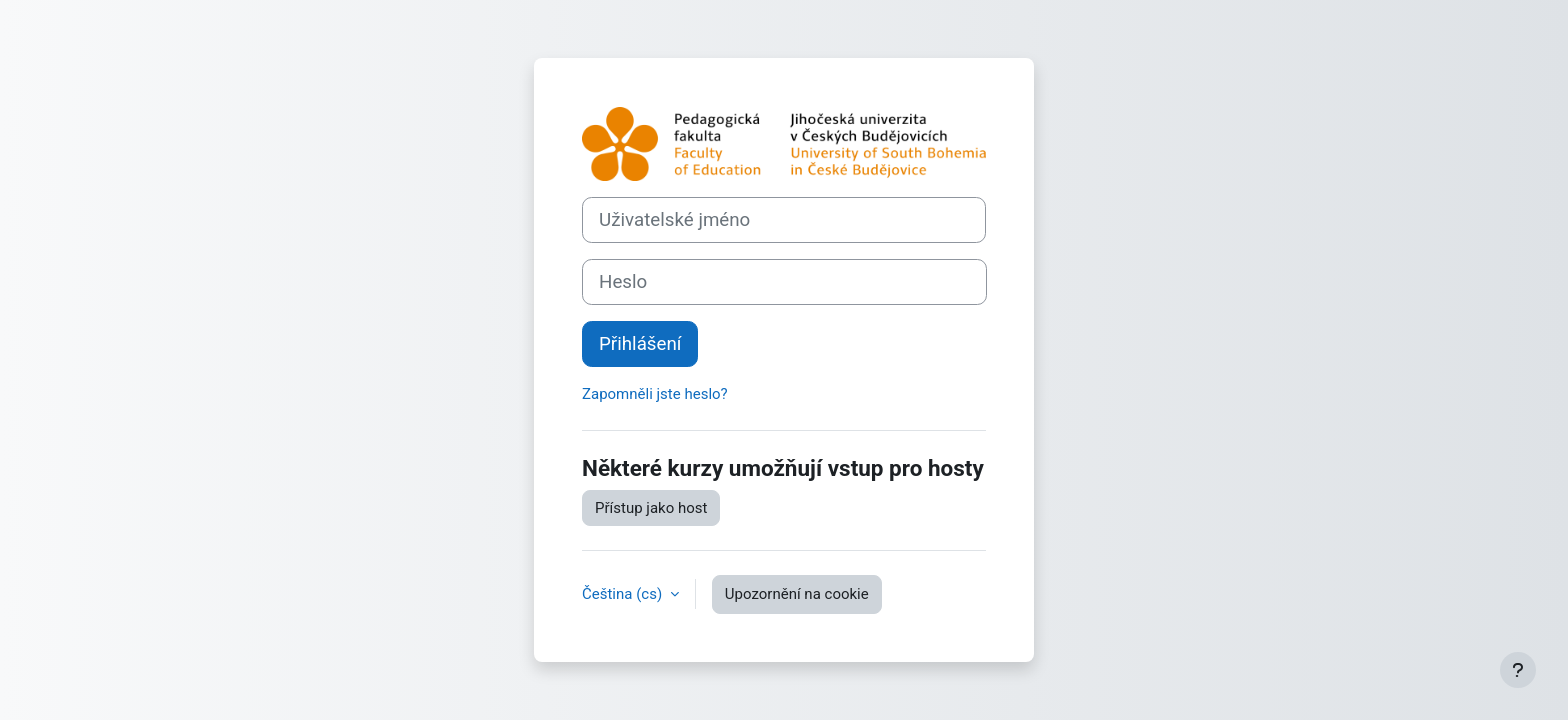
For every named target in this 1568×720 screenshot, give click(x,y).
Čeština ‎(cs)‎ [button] (624, 594)
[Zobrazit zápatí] (1518, 670)
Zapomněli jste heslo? (655, 394)
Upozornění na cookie (797, 594)
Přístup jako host (651, 508)
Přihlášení (640, 344)
